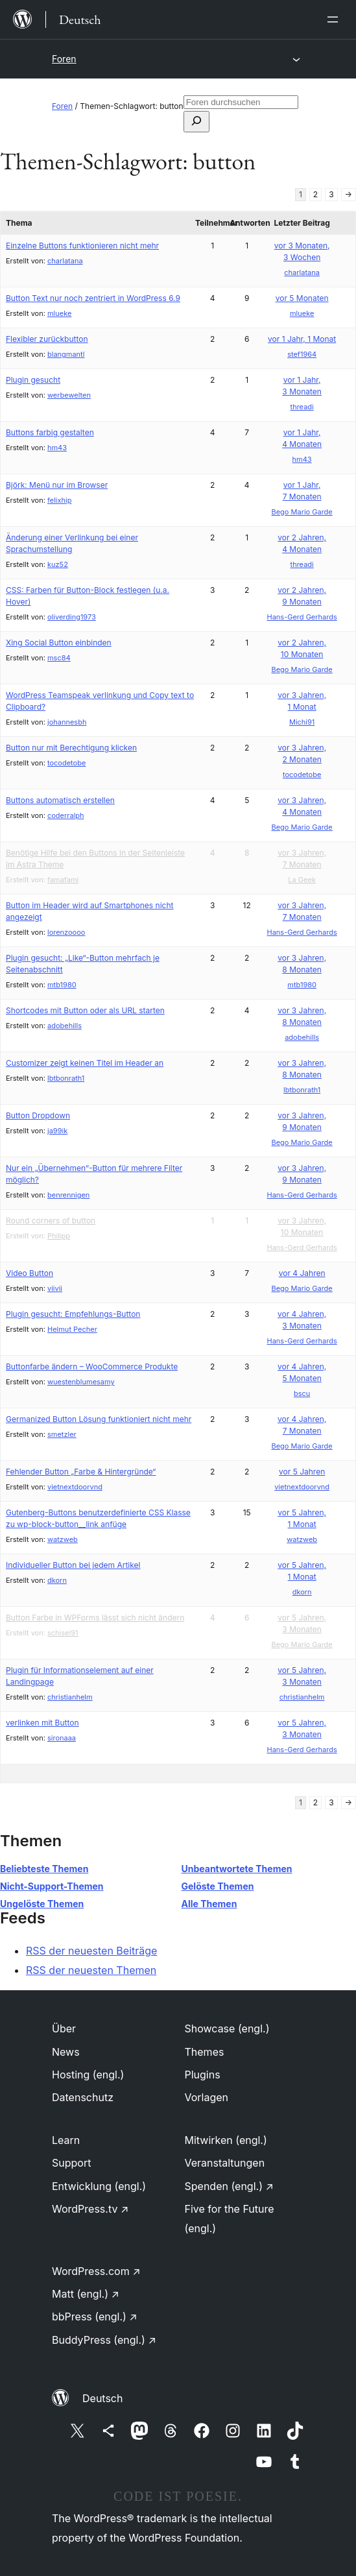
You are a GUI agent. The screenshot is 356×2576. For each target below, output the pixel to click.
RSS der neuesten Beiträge (91, 1950)
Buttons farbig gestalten (50, 432)
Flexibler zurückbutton (47, 339)
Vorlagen (207, 2097)
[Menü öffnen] (335, 19)
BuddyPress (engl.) (104, 2339)
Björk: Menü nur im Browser (57, 485)
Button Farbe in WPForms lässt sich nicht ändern (95, 1617)
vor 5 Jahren (302, 1471)
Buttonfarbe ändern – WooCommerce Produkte (92, 1366)
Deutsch (102, 2398)
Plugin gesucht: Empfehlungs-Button (73, 1314)
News (66, 2051)
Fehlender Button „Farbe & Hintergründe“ (81, 1471)
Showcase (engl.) (227, 2028)
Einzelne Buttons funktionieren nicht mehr (82, 245)
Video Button (29, 1273)
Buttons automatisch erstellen (60, 800)
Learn (66, 2140)
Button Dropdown (38, 1115)
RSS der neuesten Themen (91, 1970)
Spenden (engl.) (229, 2186)
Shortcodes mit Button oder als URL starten (85, 1010)
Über (64, 2028)
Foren (64, 58)
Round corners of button (50, 1220)
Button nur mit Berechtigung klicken (71, 747)
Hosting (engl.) (88, 2074)
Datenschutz (82, 2097)
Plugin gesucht (33, 380)
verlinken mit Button (42, 1722)
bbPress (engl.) (94, 2316)
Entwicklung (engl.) (99, 2186)
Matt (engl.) (85, 2293)
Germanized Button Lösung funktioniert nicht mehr (98, 1419)
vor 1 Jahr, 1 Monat (302, 339)
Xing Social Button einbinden (59, 642)
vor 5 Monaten (302, 298)
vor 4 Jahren (302, 1273)
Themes (204, 2051)
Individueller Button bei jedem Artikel (73, 1565)
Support (71, 2162)
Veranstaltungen (225, 2162)
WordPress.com (96, 2271)
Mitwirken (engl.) (226, 2140)
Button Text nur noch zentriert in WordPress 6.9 (93, 298)
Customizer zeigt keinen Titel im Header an (84, 1063)
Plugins (202, 2074)
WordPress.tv (90, 2208)
